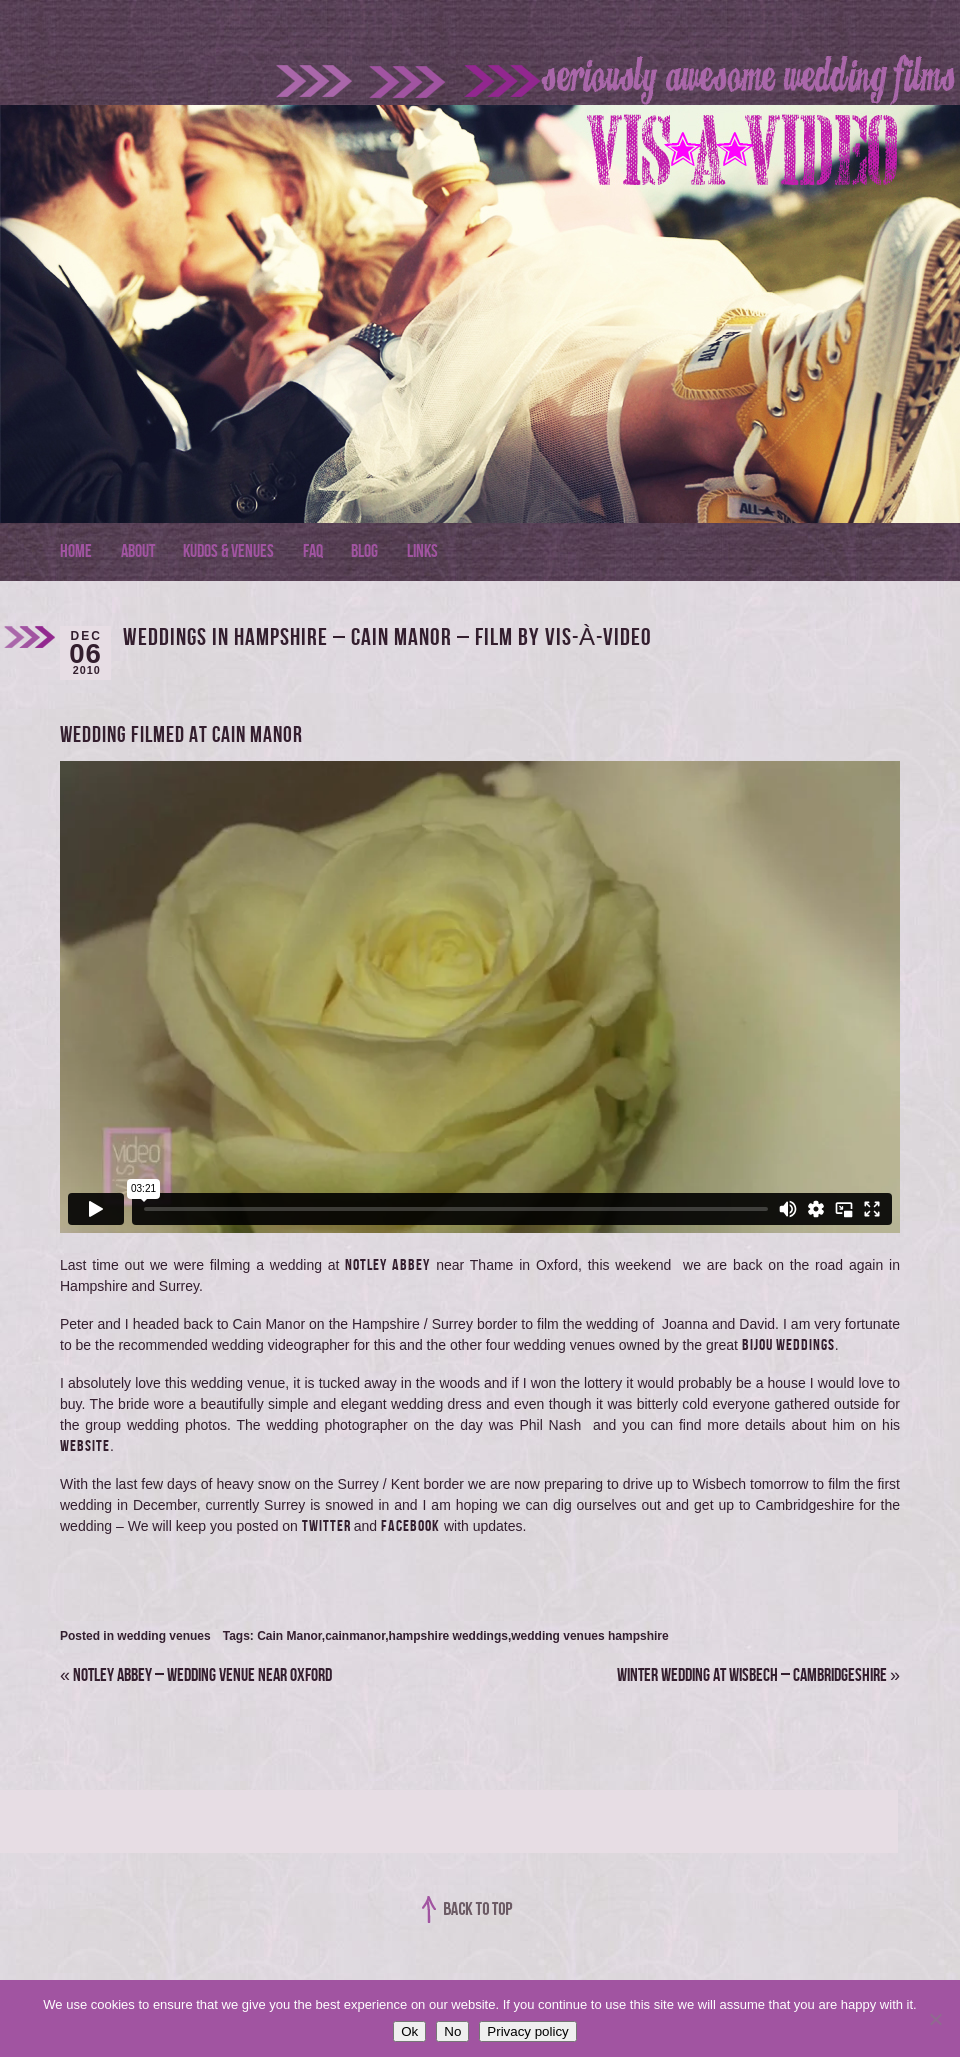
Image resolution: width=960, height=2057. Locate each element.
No (452, 2031)
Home (76, 552)
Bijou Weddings (788, 1345)
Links (422, 552)
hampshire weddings (448, 1636)
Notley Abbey (387, 1265)
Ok (409, 2031)
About (138, 552)
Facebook (410, 1526)
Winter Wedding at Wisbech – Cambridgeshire (758, 1675)
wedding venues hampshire (589, 1636)
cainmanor (355, 1636)
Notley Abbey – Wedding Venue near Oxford (196, 1675)
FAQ (313, 552)
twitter (328, 1526)
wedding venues (163, 1636)
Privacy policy (527, 2031)
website (85, 1446)
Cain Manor (289, 1636)
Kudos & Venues (228, 552)
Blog (364, 552)
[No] (935, 2019)
